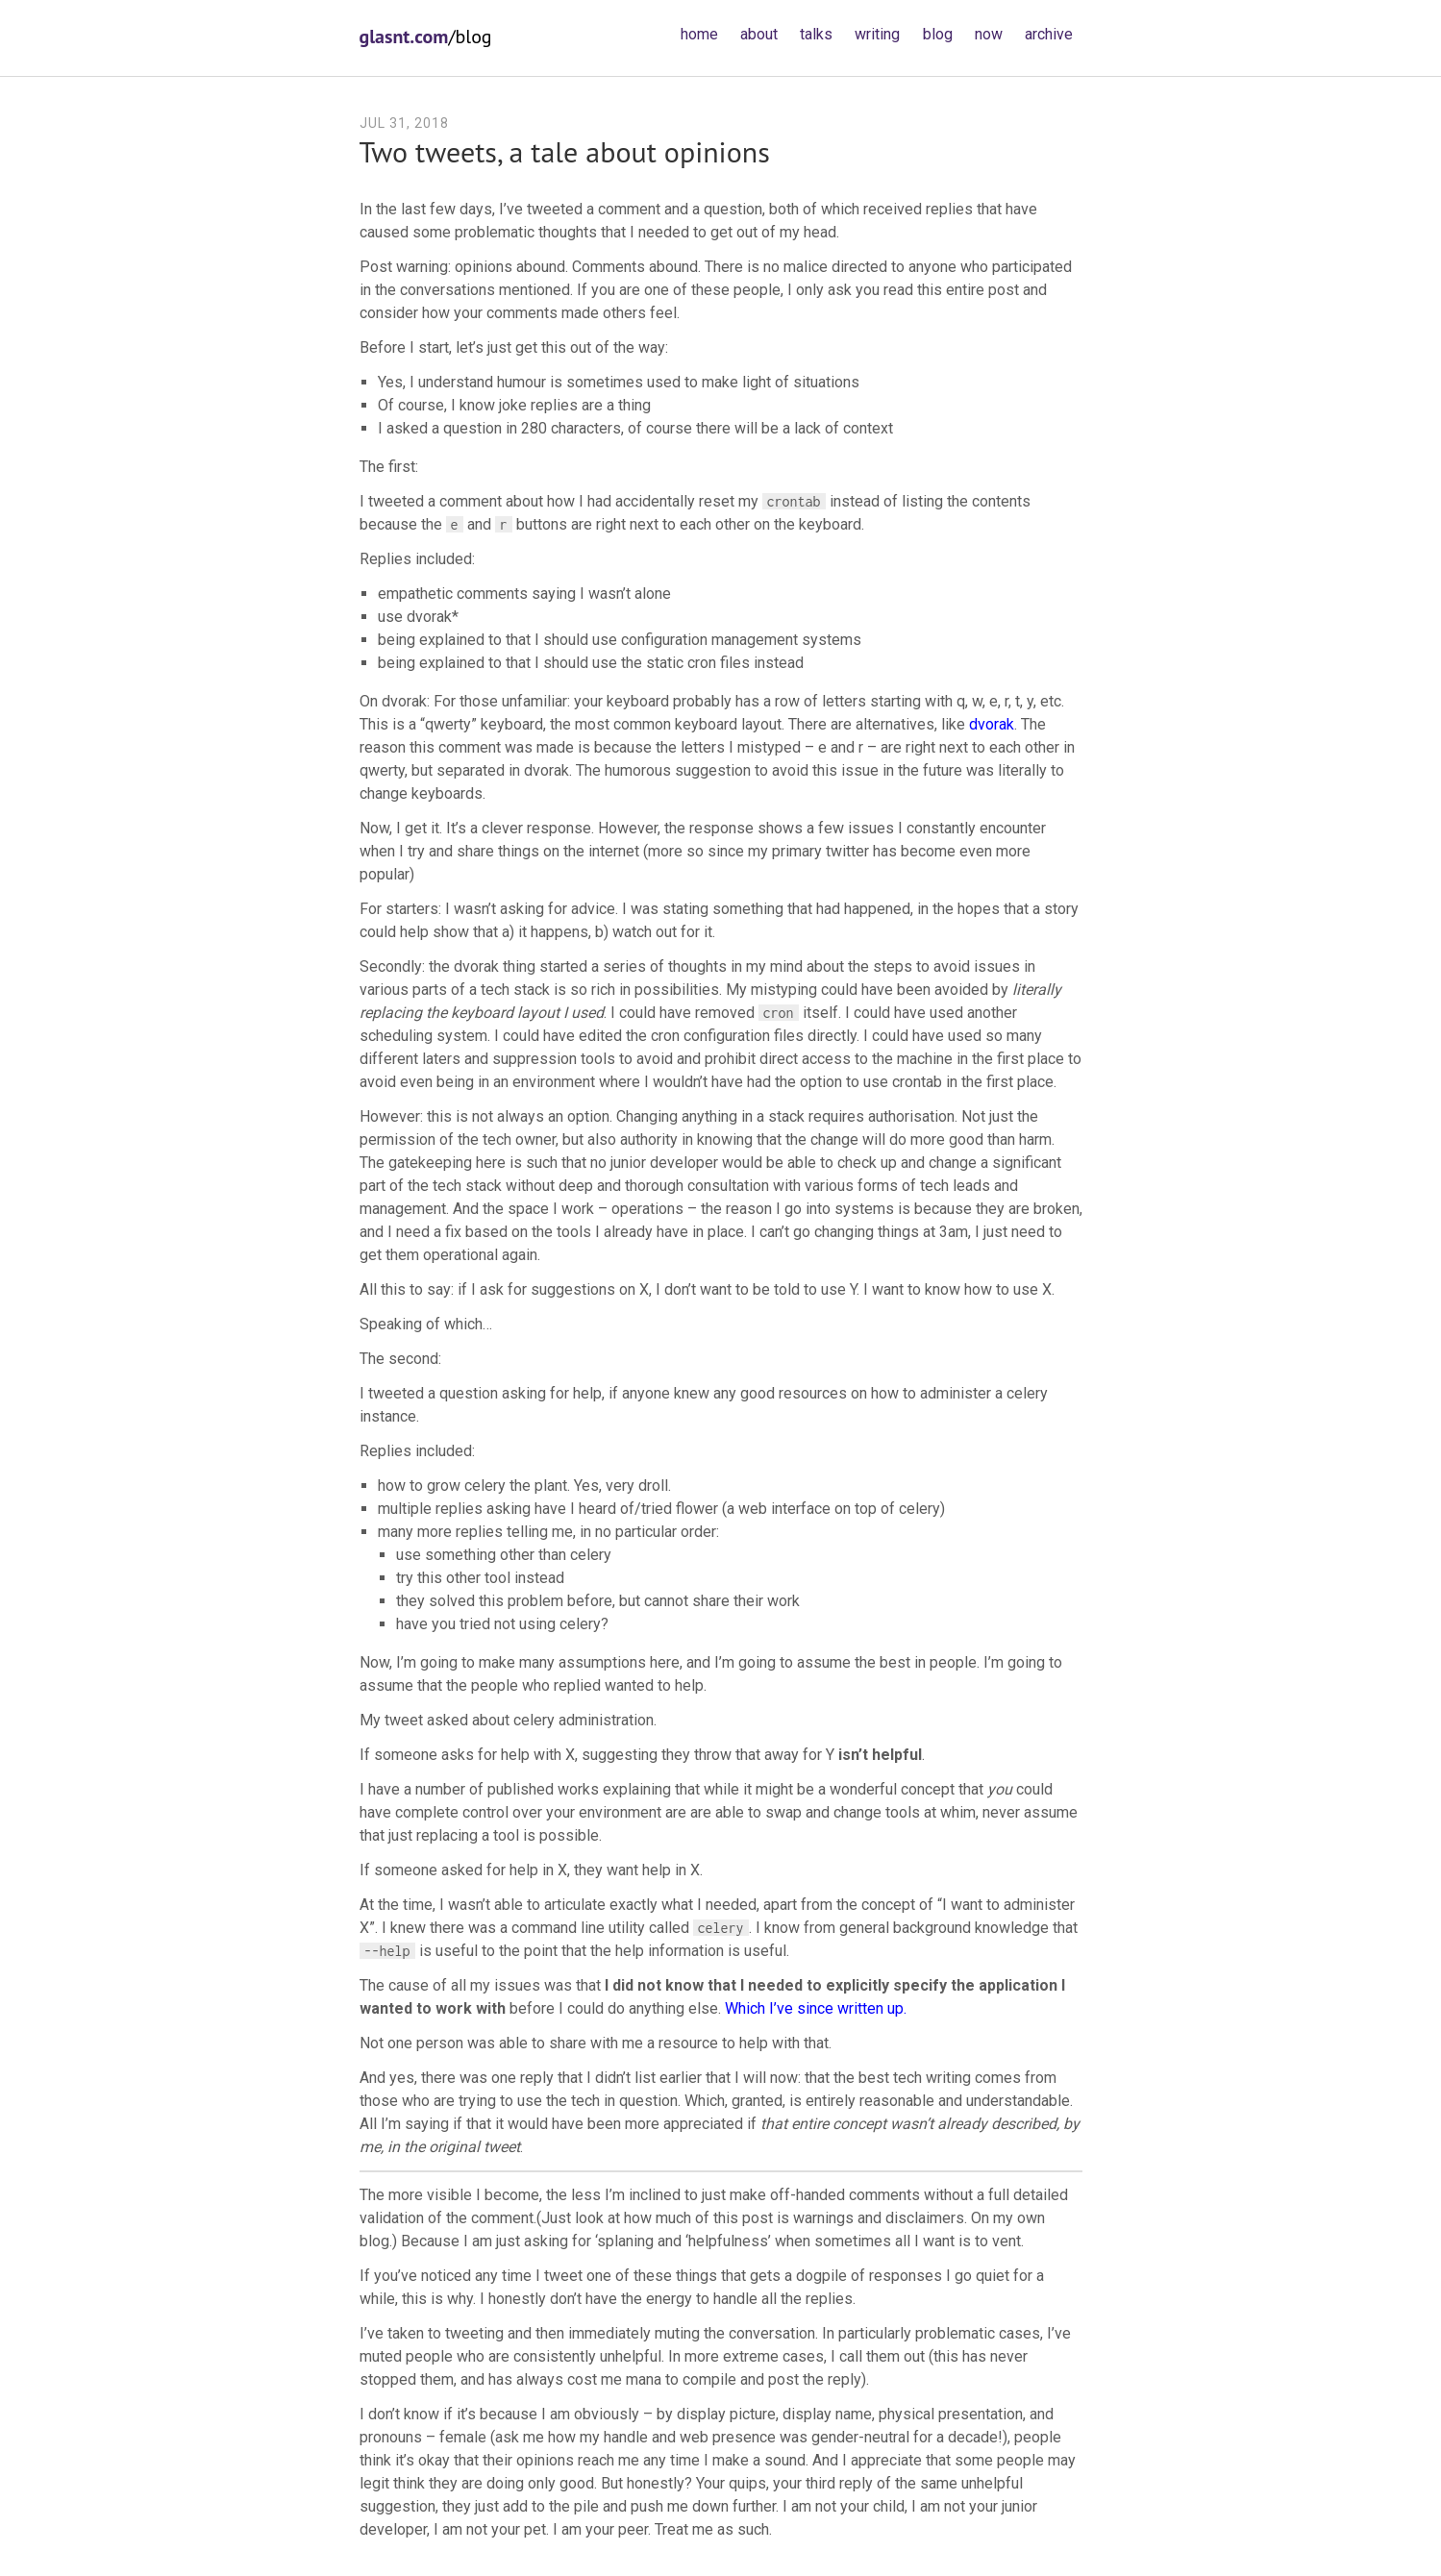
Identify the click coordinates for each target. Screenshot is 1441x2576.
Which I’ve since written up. (816, 2008)
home (699, 34)
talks (816, 34)
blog (938, 34)
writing (877, 34)
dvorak (991, 724)
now (989, 34)
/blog (426, 36)
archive (1049, 34)
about (759, 34)
